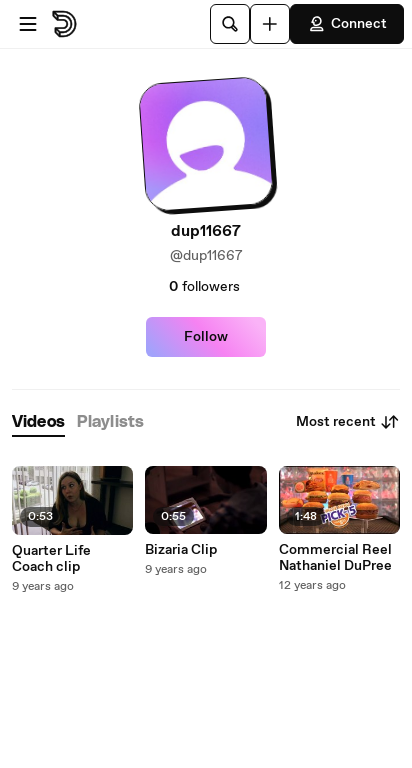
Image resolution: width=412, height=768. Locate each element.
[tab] (38, 422)
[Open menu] (28, 24)
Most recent (348, 422)
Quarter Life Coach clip (51, 559)
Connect (347, 24)
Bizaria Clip (181, 550)
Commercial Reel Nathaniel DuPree (335, 558)
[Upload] (270, 24)
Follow (206, 337)
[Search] (230, 24)
